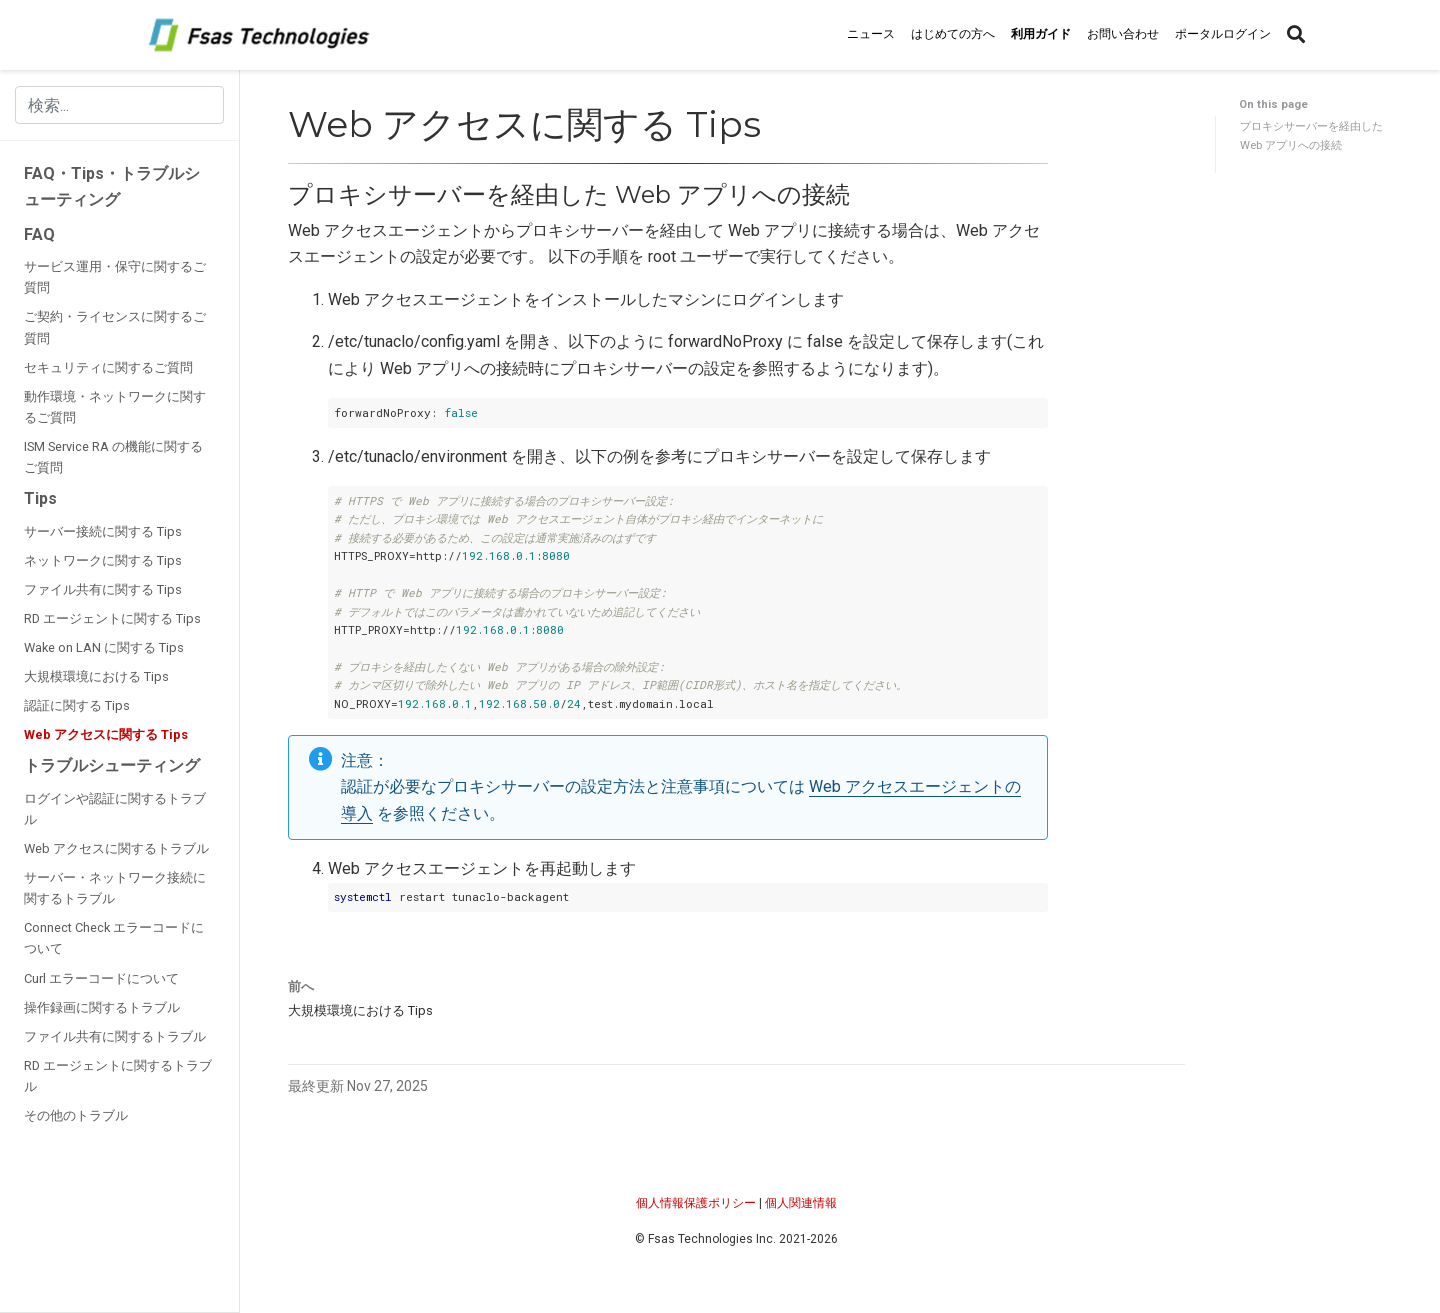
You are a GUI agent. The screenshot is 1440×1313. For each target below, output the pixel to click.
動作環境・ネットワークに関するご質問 (115, 407)
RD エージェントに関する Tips (112, 618)
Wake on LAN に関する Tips (104, 647)
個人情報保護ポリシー (696, 1203)
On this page (1273, 104)
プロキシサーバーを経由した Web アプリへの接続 (1311, 135)
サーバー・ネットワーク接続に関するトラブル (115, 888)
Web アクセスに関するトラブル (116, 848)
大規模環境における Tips (96, 676)
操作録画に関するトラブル (102, 1007)
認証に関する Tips (77, 705)
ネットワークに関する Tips (103, 560)
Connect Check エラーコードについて (114, 938)
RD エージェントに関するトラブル (118, 1076)
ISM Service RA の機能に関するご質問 (113, 457)
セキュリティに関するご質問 (108, 367)
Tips (40, 498)
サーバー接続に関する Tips (103, 531)
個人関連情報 (801, 1203)
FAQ (39, 234)
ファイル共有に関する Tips (103, 589)
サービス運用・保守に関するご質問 (115, 277)
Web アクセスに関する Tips (106, 734)
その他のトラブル (76, 1115)
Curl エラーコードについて (101, 978)
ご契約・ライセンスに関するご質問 (115, 327)
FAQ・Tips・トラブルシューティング (112, 186)
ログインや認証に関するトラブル (115, 809)
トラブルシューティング (112, 765)
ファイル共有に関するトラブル (115, 1036)
